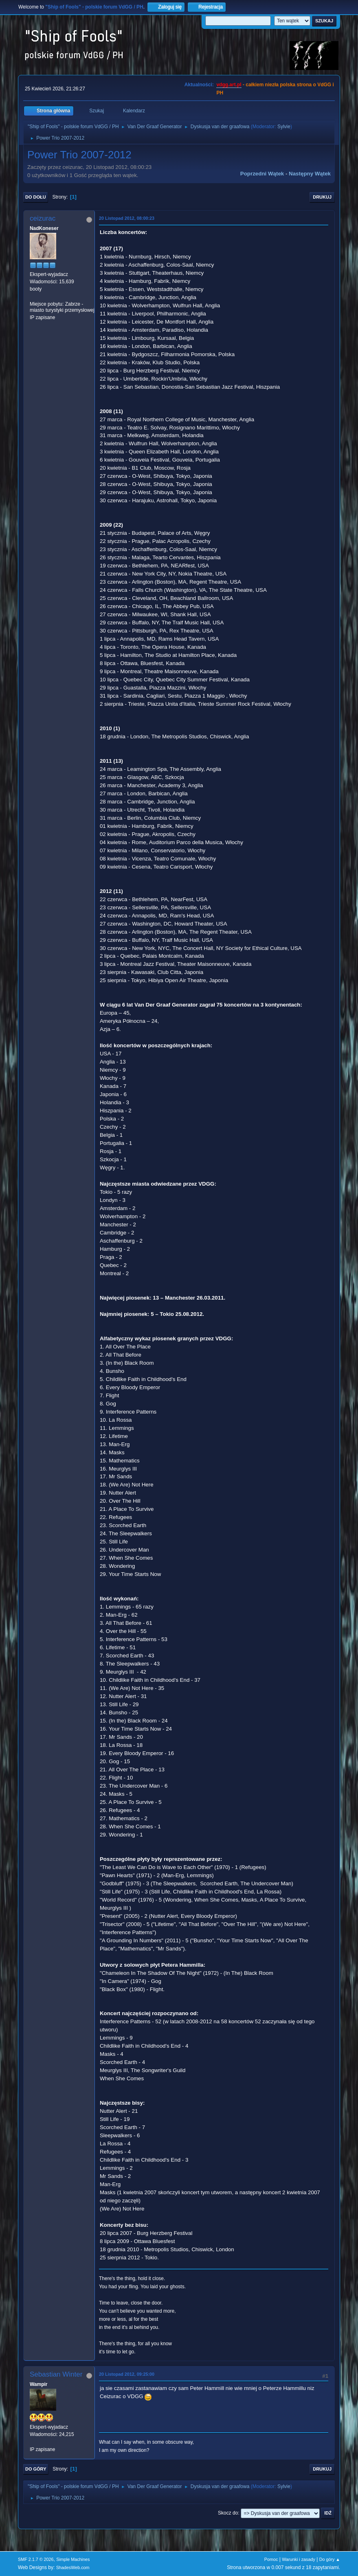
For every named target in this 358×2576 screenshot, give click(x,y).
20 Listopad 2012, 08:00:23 (126, 218)
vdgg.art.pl (228, 85)
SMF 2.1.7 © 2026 (36, 2559)
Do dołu (35, 197)
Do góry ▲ (329, 2559)
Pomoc (271, 2559)
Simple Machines (73, 2559)
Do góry (35, 2469)
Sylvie (283, 126)
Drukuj (322, 197)
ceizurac (42, 218)
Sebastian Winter (56, 2374)
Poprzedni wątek (262, 174)
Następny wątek (310, 174)
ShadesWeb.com (73, 2567)
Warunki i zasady (298, 2559)
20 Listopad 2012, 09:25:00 (126, 2374)
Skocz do (228, 2513)
